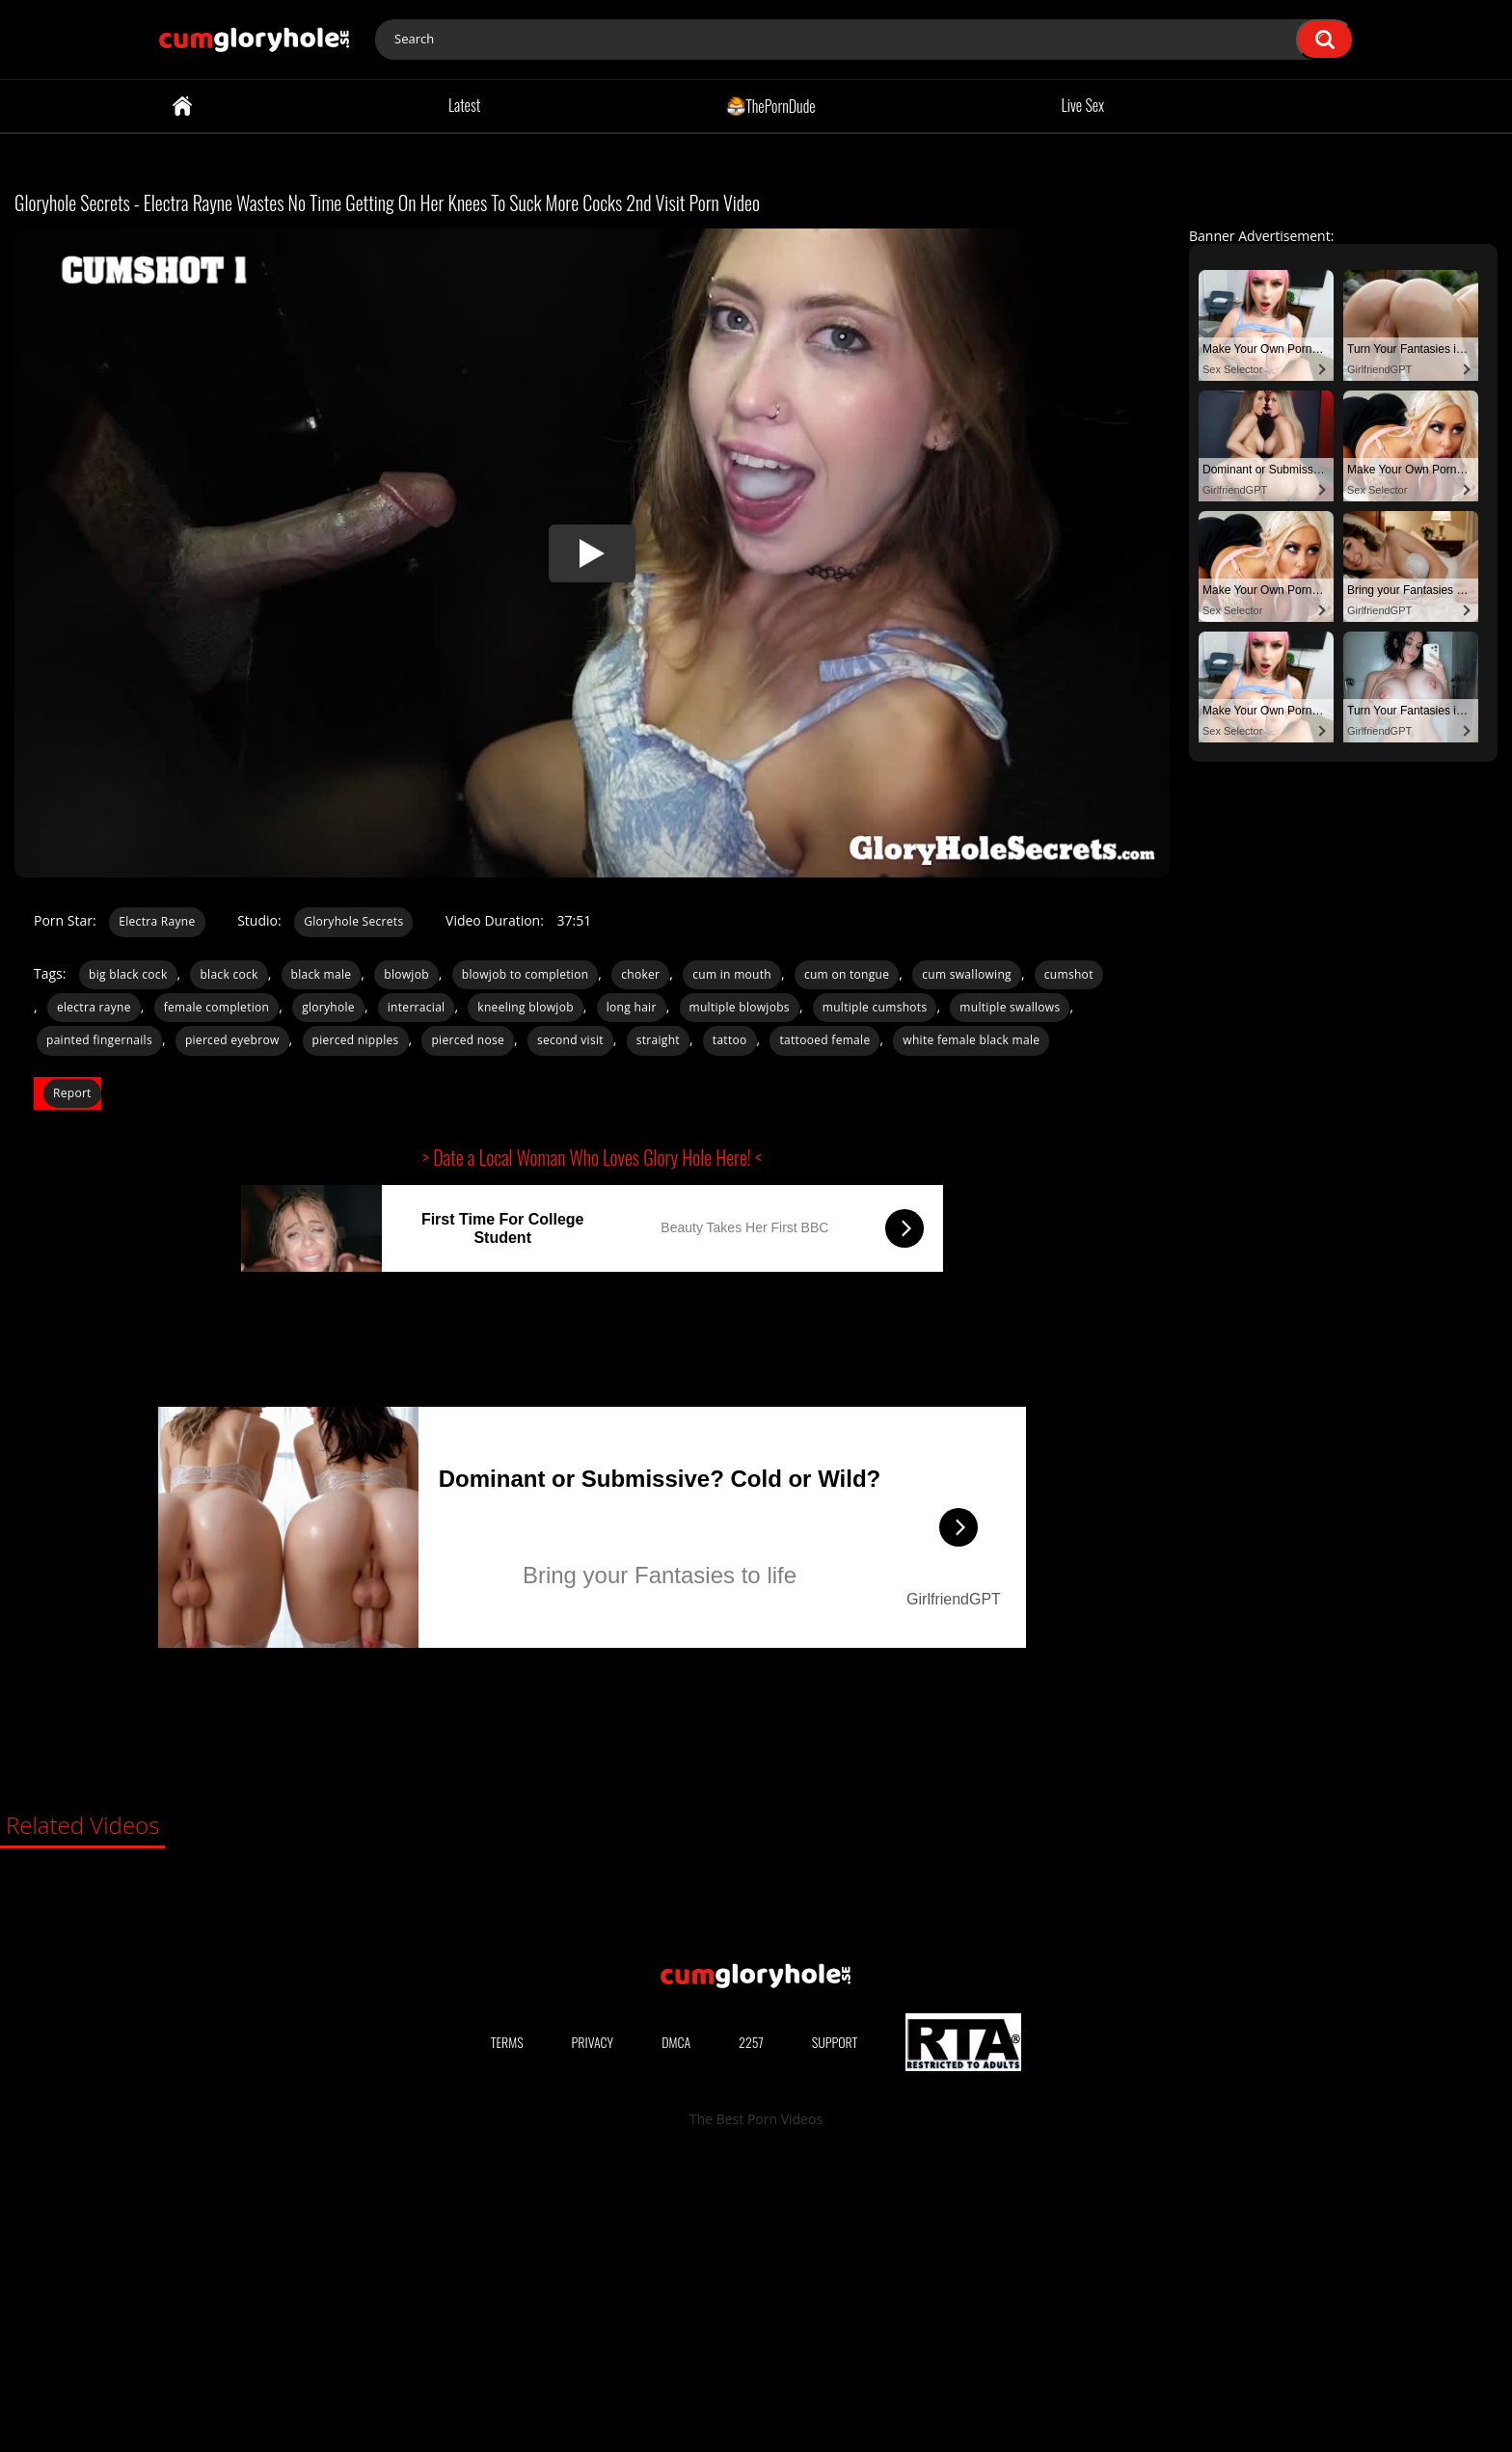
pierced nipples (355, 1040)
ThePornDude (771, 105)
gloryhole (328, 1007)
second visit (570, 1040)
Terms (507, 2332)
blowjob (406, 974)
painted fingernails (99, 1040)
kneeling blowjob (525, 1007)
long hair (632, 1007)
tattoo (730, 1040)
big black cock (128, 974)
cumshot (1069, 974)
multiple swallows (1009, 1007)
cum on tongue (846, 974)
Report (72, 1093)
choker (640, 974)
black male (321, 974)
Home (182, 106)
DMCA (676, 2332)
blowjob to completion (525, 974)
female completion (217, 1007)
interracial (417, 1007)
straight (658, 1040)
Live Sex (1083, 105)
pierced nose (467, 1040)
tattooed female (824, 1040)
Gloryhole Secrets (353, 921)
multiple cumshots (875, 1007)
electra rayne (94, 1007)
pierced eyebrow (232, 1040)
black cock (228, 974)
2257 (751, 2332)
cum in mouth (731, 974)
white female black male (971, 1040)
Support (835, 2332)
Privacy (593, 2332)
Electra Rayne (157, 921)
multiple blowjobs (739, 1007)
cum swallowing (967, 974)
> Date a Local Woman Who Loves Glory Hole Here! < (592, 1157)
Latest (464, 105)
